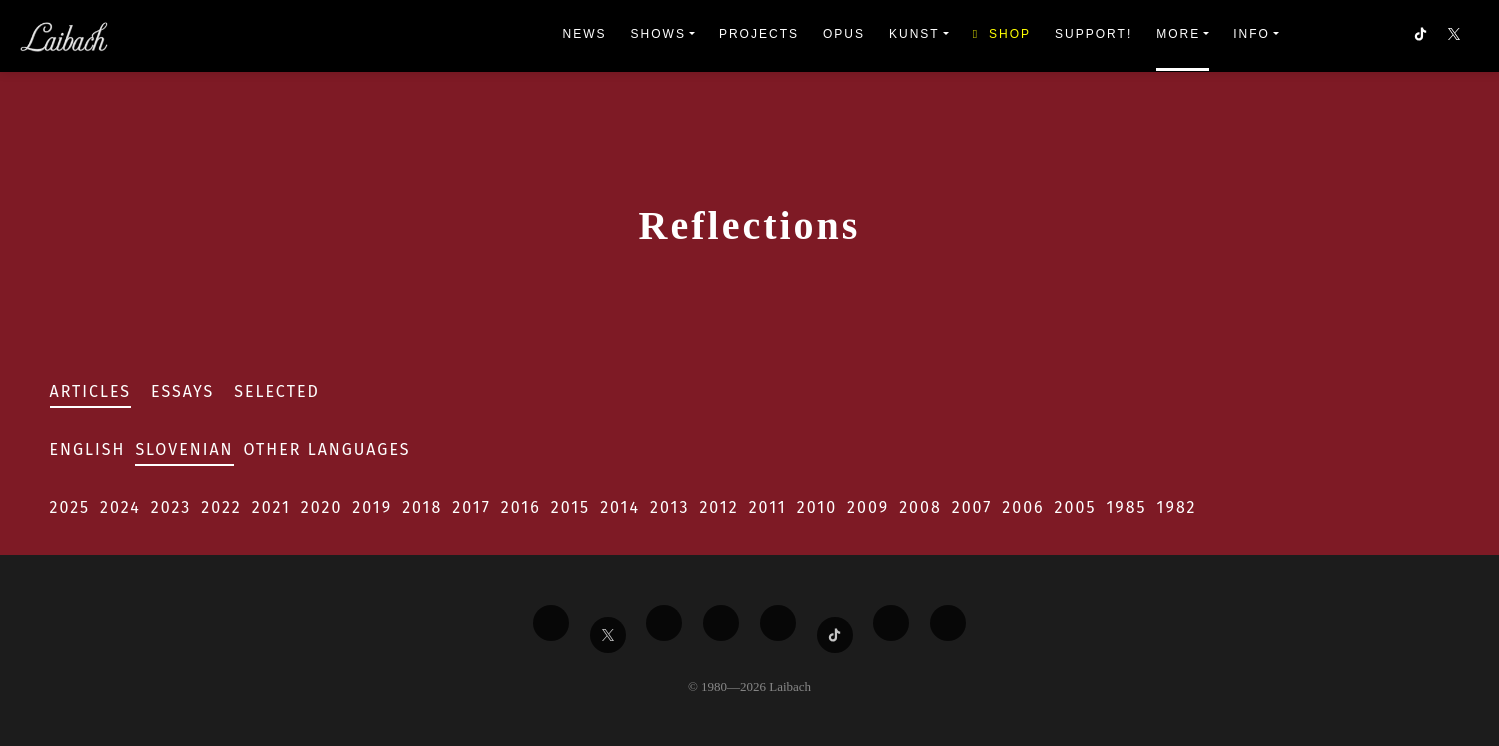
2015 (570, 507)
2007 (972, 507)
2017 (471, 507)
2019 (372, 507)
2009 (868, 507)
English (88, 449)
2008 (920, 507)
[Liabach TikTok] (835, 635)
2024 (120, 507)
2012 (718, 507)
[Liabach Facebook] (551, 623)
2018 (422, 507)
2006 (1023, 507)
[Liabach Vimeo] (664, 623)
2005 (1076, 507)
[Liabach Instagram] (778, 623)
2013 (669, 507)
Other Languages (327, 449)
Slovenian (184, 449)
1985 (1126, 507)
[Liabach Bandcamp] (948, 623)
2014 (620, 507)
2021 (271, 507)
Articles (91, 391)
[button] (1456, 36)
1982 (1177, 507)
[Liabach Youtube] (721, 623)
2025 (70, 507)
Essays (182, 391)
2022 (221, 507)
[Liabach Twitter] (608, 635)
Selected (277, 391)
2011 (768, 507)
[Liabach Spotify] (891, 623)
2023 (171, 507)
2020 (322, 507)
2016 (521, 507)
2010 (817, 507)
